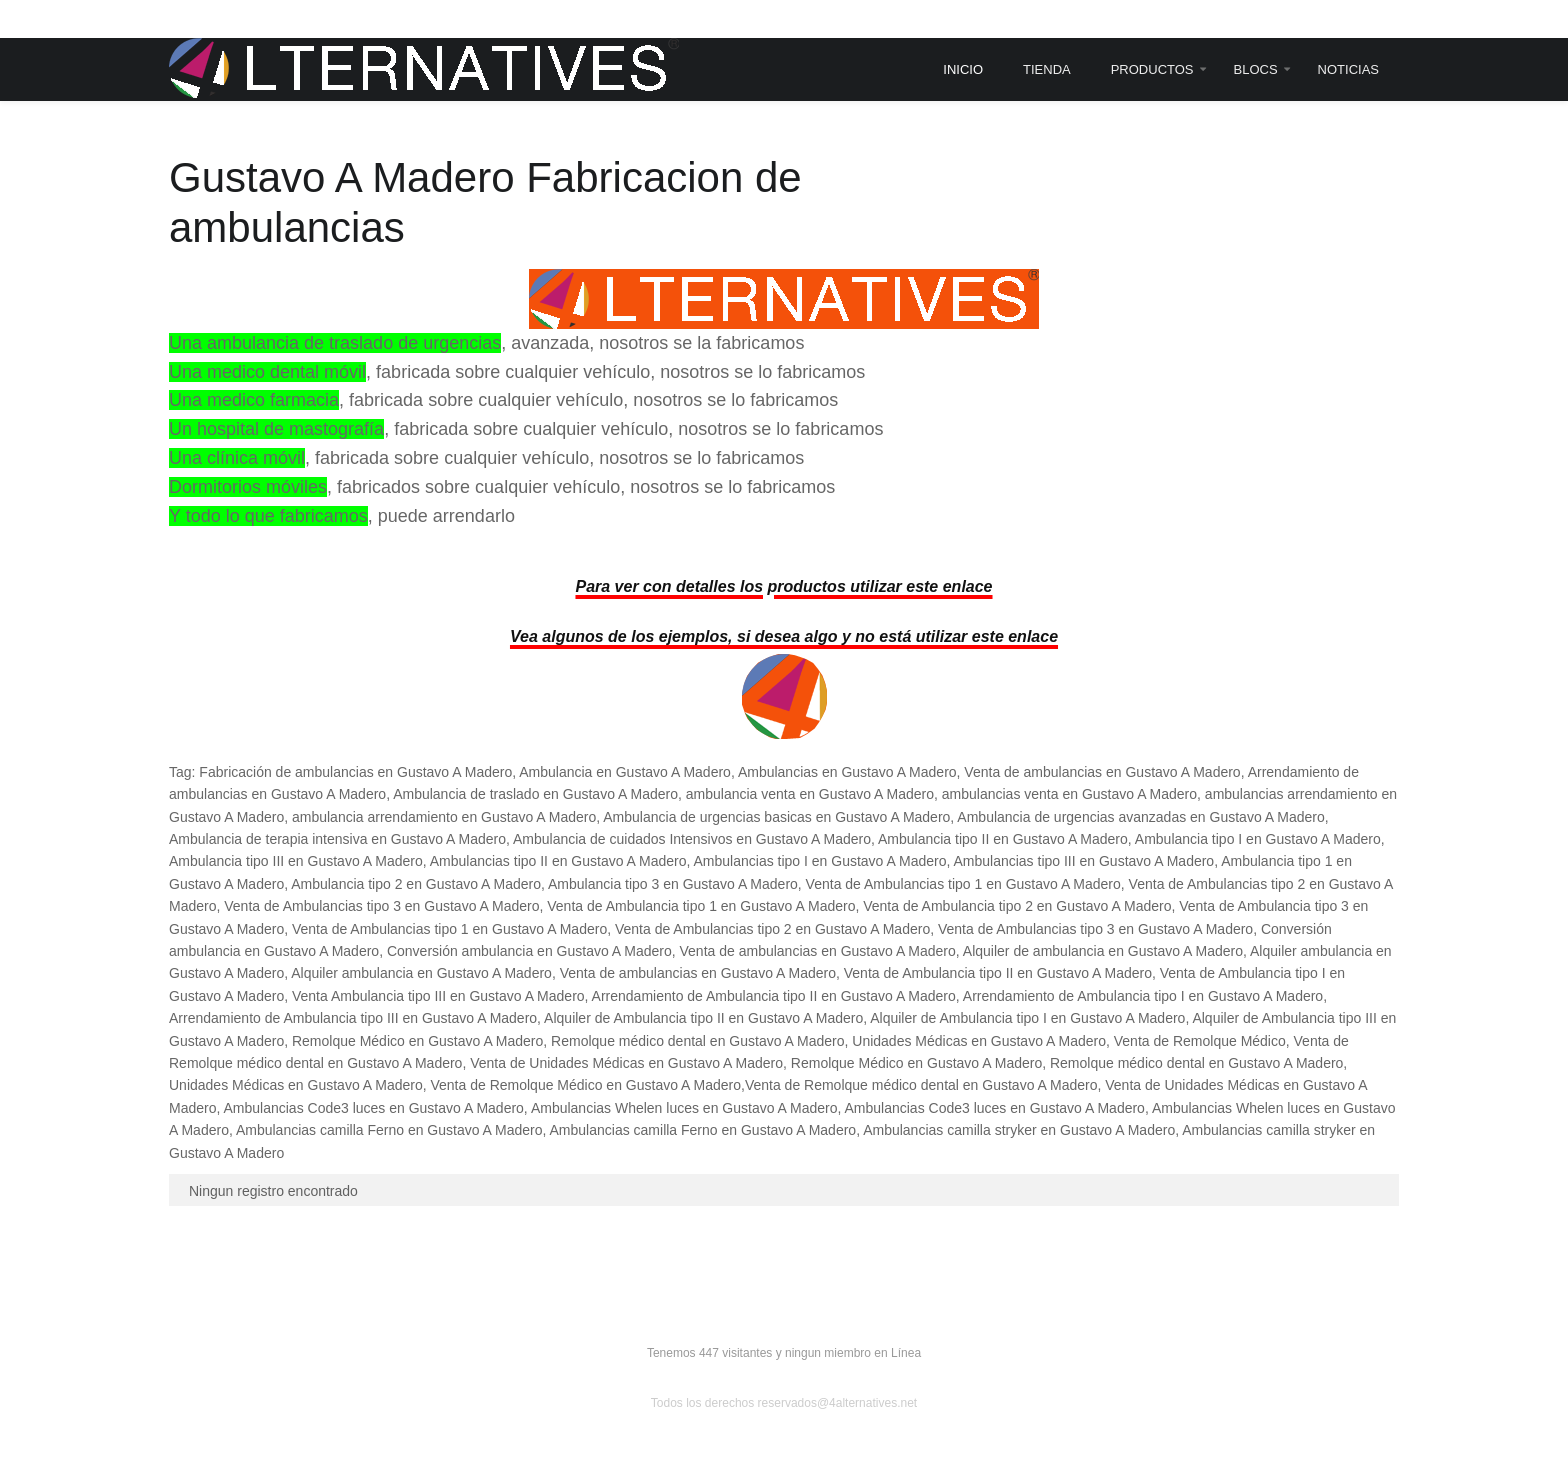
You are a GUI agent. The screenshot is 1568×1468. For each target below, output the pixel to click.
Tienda (1047, 69)
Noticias (1348, 69)
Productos (1152, 69)
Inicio (963, 69)
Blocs (1256, 69)
